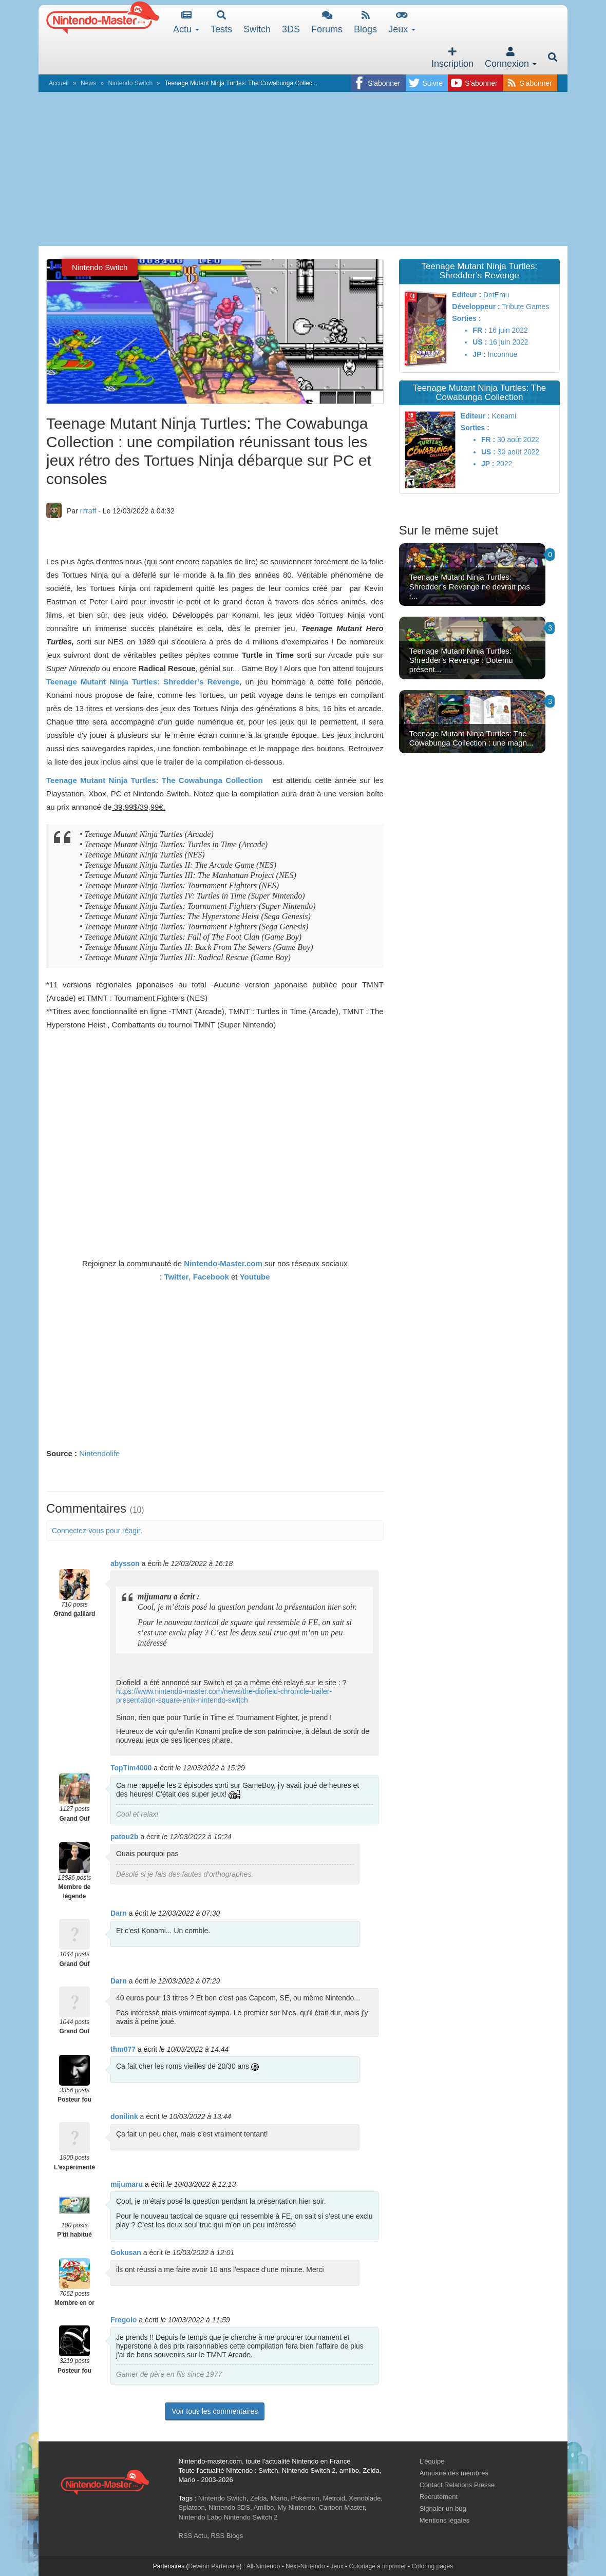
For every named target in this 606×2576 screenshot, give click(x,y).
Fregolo (123, 2320)
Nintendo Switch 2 (251, 2517)
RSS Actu (193, 2536)
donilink (124, 2116)
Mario (279, 2498)
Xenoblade (365, 2498)
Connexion (511, 58)
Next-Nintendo (305, 2566)
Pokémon (305, 2498)
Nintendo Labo (200, 2517)
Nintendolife (99, 1453)
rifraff (88, 511)
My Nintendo (296, 2507)
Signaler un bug (443, 2508)
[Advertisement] (303, 169)
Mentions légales (445, 2520)
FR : (479, 330)
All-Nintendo (263, 2566)
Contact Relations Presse (457, 2485)
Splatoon (192, 2507)
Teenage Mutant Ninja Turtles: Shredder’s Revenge (142, 681)
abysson (125, 1563)
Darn (118, 1913)
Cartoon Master (342, 2507)
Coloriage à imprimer (377, 2566)
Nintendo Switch (130, 83)
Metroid (334, 2498)
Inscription (452, 58)
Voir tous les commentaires (215, 2411)
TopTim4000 (131, 1768)
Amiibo (264, 2507)
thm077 (123, 2049)
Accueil (59, 83)
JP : (478, 354)
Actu (186, 22)
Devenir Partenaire (214, 2566)
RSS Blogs (227, 2536)
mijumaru (126, 2184)
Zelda (258, 2498)
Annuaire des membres (454, 2473)
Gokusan (125, 2252)
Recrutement (439, 2497)
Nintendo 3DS (229, 2507)
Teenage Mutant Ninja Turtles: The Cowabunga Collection (154, 780)
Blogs (365, 22)
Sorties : (466, 318)
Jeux (401, 22)
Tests (221, 22)
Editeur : (466, 295)
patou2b (124, 1837)
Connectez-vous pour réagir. (97, 1530)
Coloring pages (432, 2566)
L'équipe (432, 2461)
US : (479, 342)
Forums (327, 22)
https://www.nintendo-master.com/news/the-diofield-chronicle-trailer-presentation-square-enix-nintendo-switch (224, 1695)
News (88, 83)
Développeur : (476, 306)
